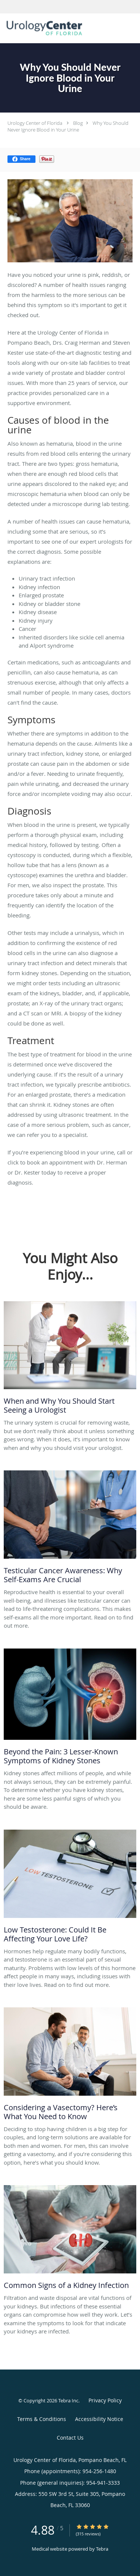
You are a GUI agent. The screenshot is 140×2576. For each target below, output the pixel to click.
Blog (78, 123)
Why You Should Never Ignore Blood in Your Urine (67, 126)
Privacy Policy (105, 2400)
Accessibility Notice (99, 2418)
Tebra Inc (68, 2400)
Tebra (102, 2548)
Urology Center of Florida (34, 123)
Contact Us (70, 2437)
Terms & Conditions (41, 2418)
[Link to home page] (58, 27)
